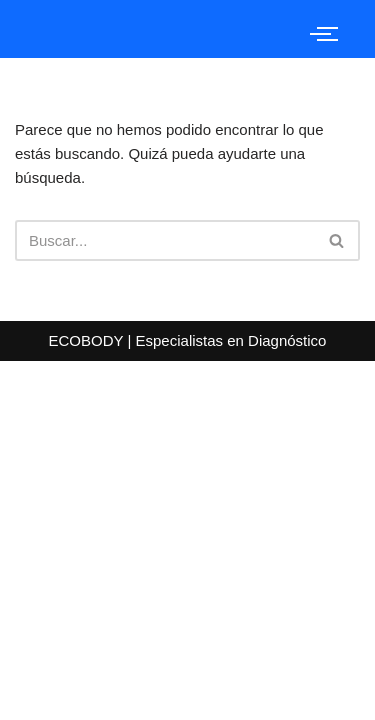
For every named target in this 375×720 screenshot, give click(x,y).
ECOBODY (88, 340)
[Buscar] (165, 240)
